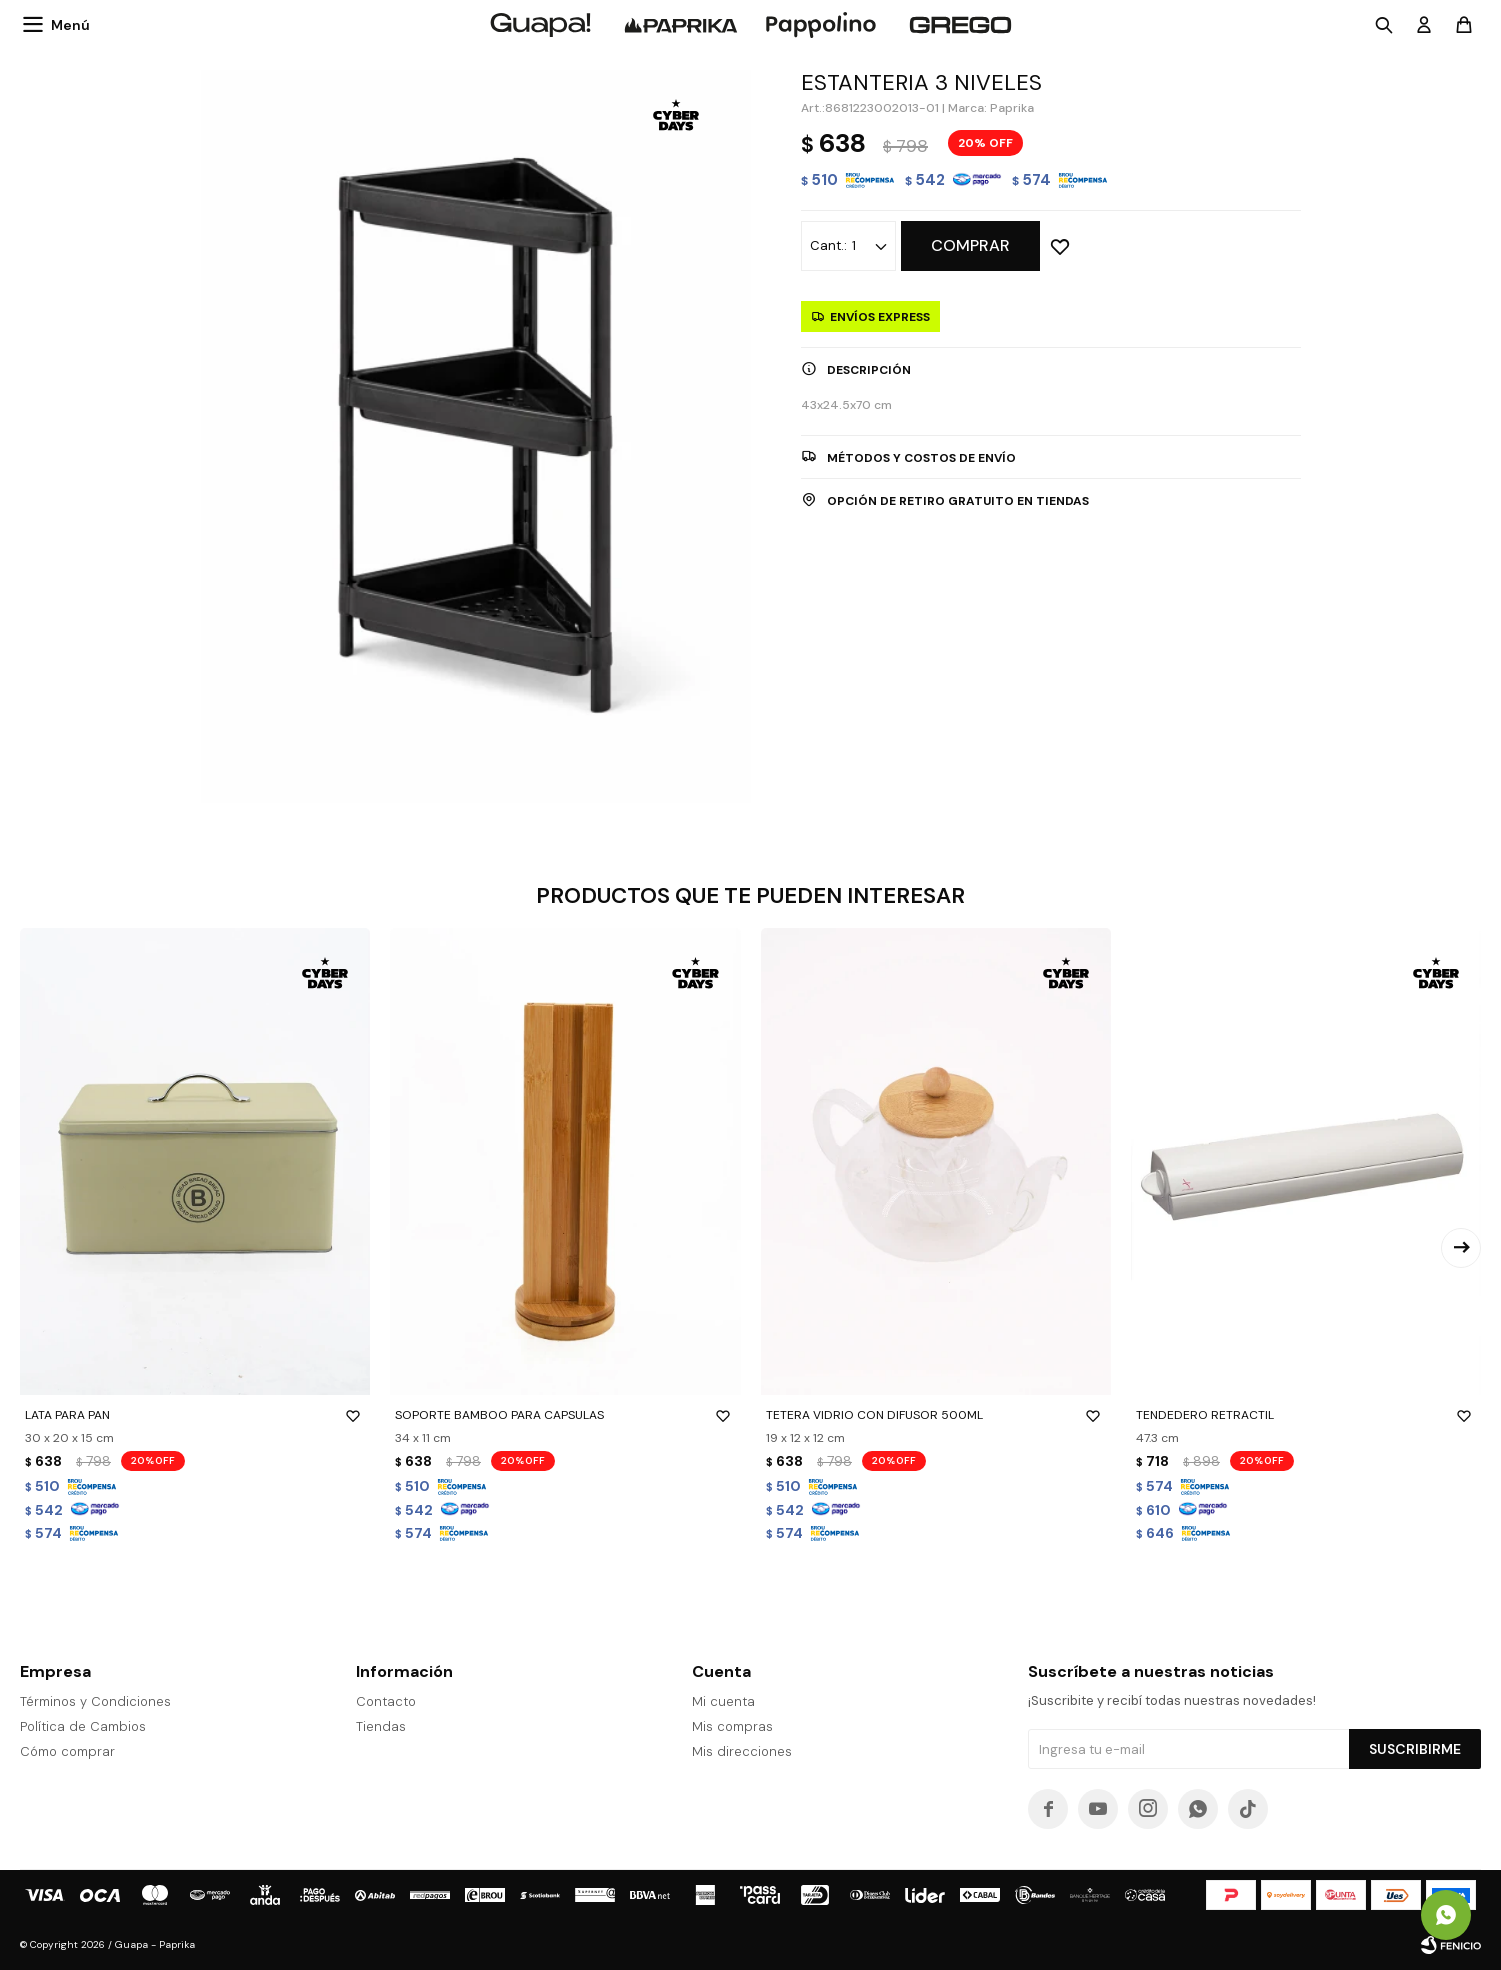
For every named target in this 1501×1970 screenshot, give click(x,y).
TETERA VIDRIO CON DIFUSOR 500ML (936, 1415)
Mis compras (732, 1726)
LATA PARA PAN (195, 1415)
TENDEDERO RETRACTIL (1306, 1415)
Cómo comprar (67, 1751)
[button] (1461, 1248)
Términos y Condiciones (95, 1701)
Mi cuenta (723, 1701)
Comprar (970, 245)
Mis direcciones (742, 1751)
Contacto (386, 1701)
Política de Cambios (83, 1726)
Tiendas (381, 1726)
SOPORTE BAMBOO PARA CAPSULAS (565, 1415)
